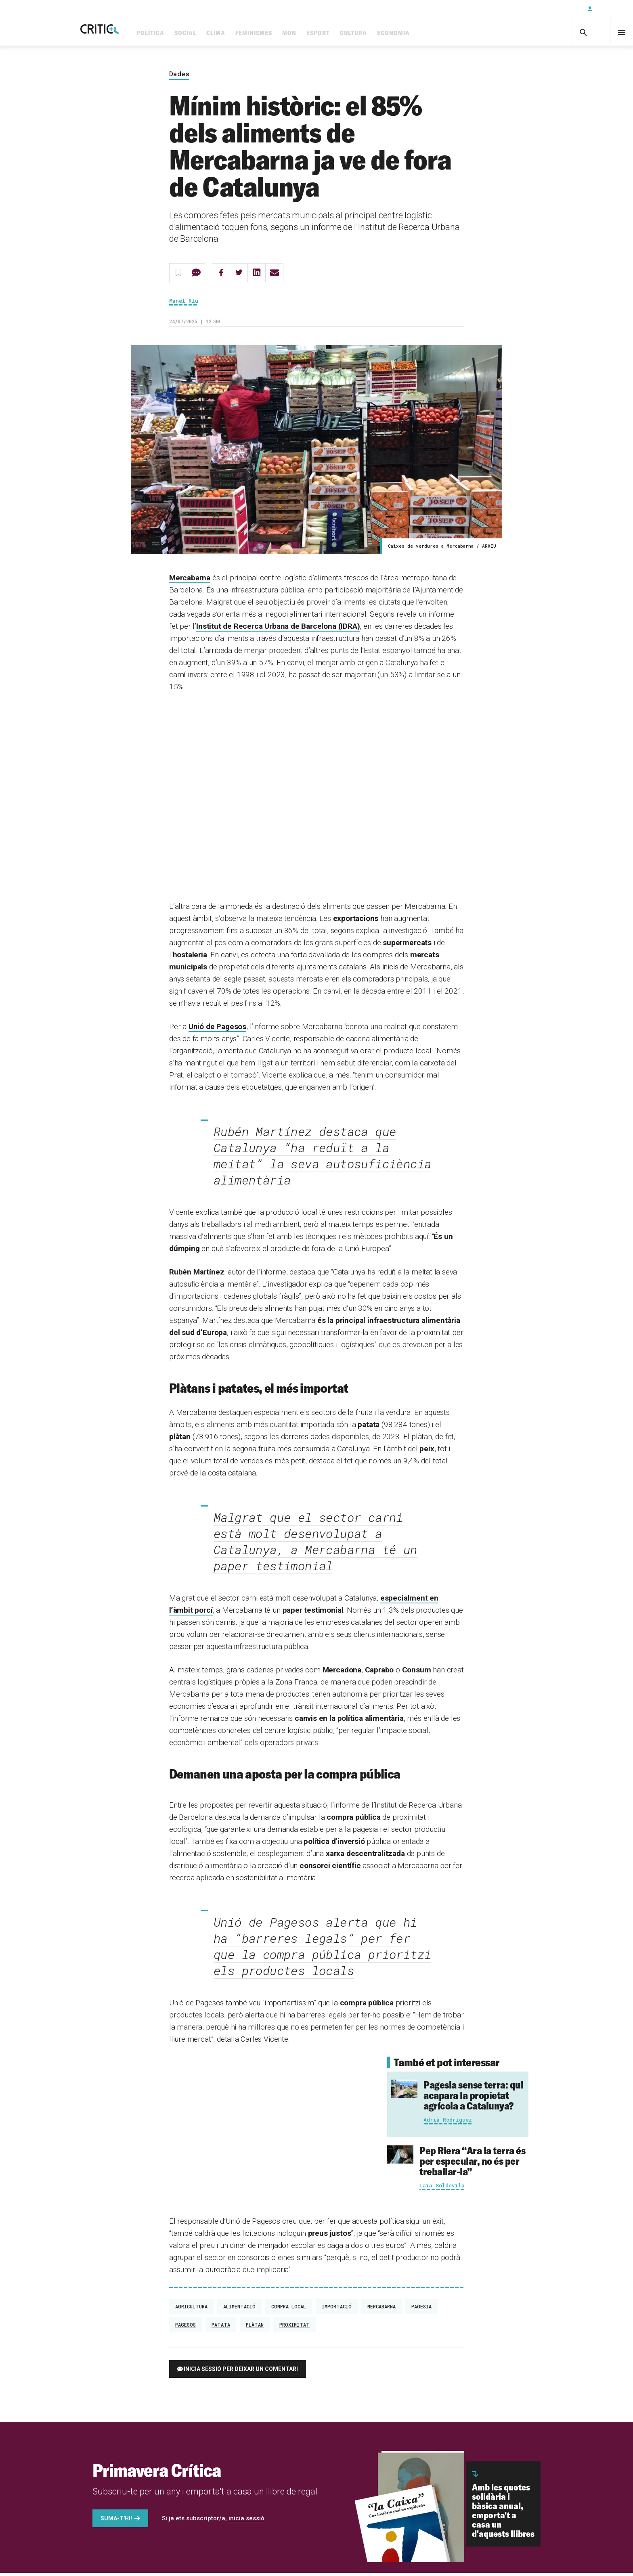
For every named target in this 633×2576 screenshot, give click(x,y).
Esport (349, 33)
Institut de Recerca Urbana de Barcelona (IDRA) (278, 629)
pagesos (185, 2328)
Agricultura (191, 2309)
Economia (425, 33)
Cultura (384, 33)
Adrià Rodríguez (447, 2122)
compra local (288, 2309)
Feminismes (285, 33)
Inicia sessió (609, 9)
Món (321, 33)
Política (182, 33)
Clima (247, 33)
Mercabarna (189, 581)
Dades (179, 77)
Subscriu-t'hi (554, 9)
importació (337, 2309)
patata (221, 2328)
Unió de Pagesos (217, 1030)
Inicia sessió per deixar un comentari (241, 2372)
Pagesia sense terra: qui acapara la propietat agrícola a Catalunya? (473, 2098)
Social (217, 33)
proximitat (294, 2328)
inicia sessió (246, 2521)
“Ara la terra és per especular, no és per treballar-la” (472, 2164)
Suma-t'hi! (116, 2521)
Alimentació (239, 2309)
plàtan (255, 2328)
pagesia (421, 2309)
